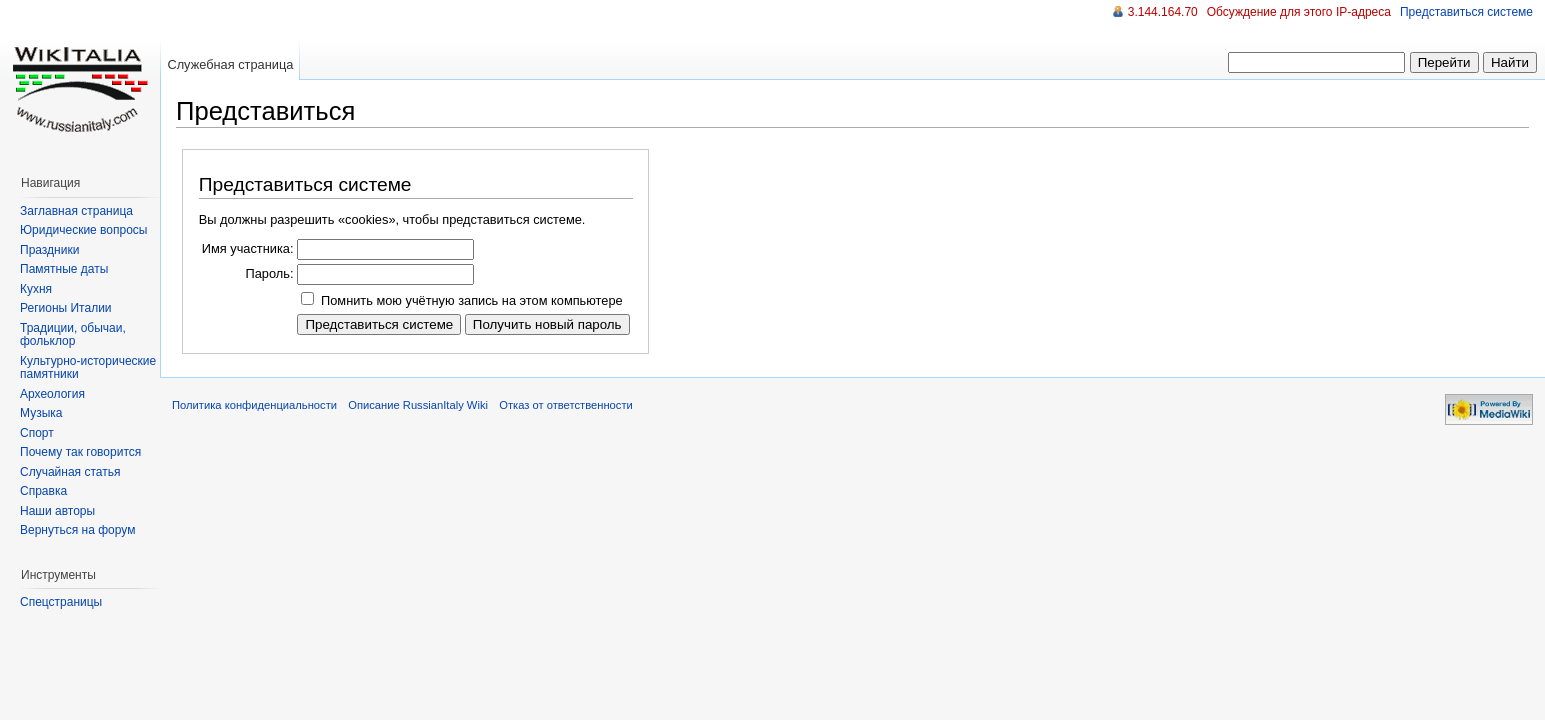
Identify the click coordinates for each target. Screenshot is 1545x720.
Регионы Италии (66, 308)
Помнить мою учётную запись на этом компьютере (472, 300)
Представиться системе (1466, 12)
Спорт (37, 433)
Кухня (36, 289)
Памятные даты (64, 269)
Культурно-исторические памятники (88, 368)
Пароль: (269, 273)
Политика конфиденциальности (254, 405)
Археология (52, 394)
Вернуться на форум (77, 530)
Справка (43, 491)
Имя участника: (248, 248)
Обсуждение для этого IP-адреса (1299, 12)
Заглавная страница (76, 211)
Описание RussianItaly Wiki (418, 405)
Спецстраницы (61, 602)
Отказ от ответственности (566, 405)
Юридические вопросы (83, 230)
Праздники (49, 250)
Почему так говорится (80, 452)
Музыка (41, 413)
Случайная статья (70, 472)
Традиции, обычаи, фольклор (73, 335)
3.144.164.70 (1163, 12)
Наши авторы (57, 511)
